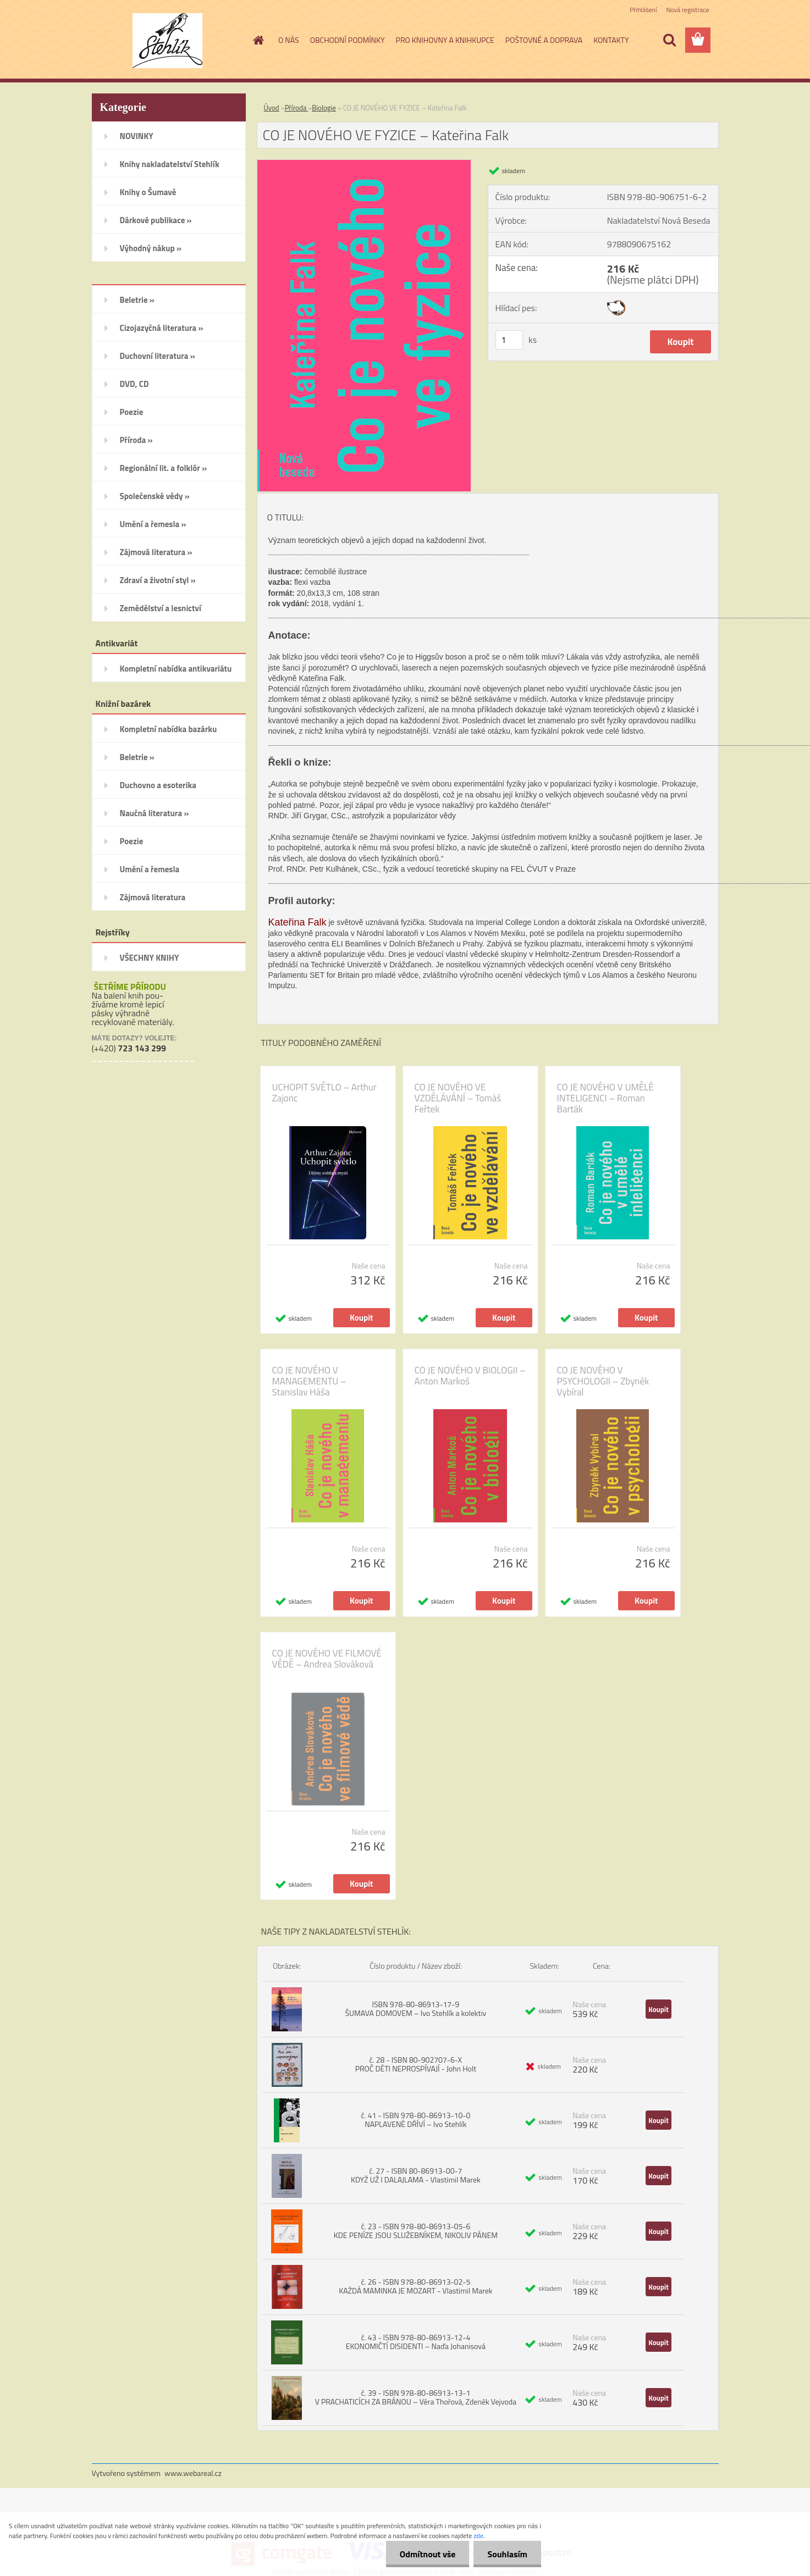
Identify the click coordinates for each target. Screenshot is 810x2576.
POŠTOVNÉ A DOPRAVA (543, 40)
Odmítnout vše (428, 2554)
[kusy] (509, 340)
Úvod (271, 107)
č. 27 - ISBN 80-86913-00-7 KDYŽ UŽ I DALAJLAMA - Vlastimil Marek (416, 2175)
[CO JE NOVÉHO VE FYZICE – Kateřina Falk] (364, 164)
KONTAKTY (611, 40)
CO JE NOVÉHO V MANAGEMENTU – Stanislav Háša (309, 1381)
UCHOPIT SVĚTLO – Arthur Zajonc (324, 1093)
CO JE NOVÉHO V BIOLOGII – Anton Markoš (470, 1376)
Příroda (296, 107)
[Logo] (167, 40)
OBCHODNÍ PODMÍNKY (347, 40)
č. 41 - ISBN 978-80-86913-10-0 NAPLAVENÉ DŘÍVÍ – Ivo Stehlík (415, 2119)
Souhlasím (507, 2554)
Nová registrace (687, 9)
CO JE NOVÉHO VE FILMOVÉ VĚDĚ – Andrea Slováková (327, 1659)
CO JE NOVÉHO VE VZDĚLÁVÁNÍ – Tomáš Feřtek (458, 1098)
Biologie (324, 107)
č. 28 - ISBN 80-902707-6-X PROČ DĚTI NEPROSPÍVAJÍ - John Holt (415, 2064)
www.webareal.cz (193, 2473)
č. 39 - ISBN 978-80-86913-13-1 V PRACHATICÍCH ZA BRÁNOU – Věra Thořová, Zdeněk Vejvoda (415, 2397)
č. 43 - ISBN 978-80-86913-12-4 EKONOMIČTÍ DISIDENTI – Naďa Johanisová (416, 2341)
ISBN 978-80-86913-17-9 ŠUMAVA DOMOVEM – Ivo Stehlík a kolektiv (416, 2008)
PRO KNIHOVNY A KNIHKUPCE (445, 40)
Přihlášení (643, 9)
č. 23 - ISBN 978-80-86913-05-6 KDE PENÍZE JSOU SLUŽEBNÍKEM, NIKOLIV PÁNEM (416, 2230)
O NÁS (288, 40)
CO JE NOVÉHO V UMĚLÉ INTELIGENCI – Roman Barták (605, 1098)
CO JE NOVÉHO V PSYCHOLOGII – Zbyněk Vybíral (603, 1381)
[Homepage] (257, 40)
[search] (669, 40)
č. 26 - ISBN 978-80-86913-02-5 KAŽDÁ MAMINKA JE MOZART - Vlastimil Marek (415, 2286)
